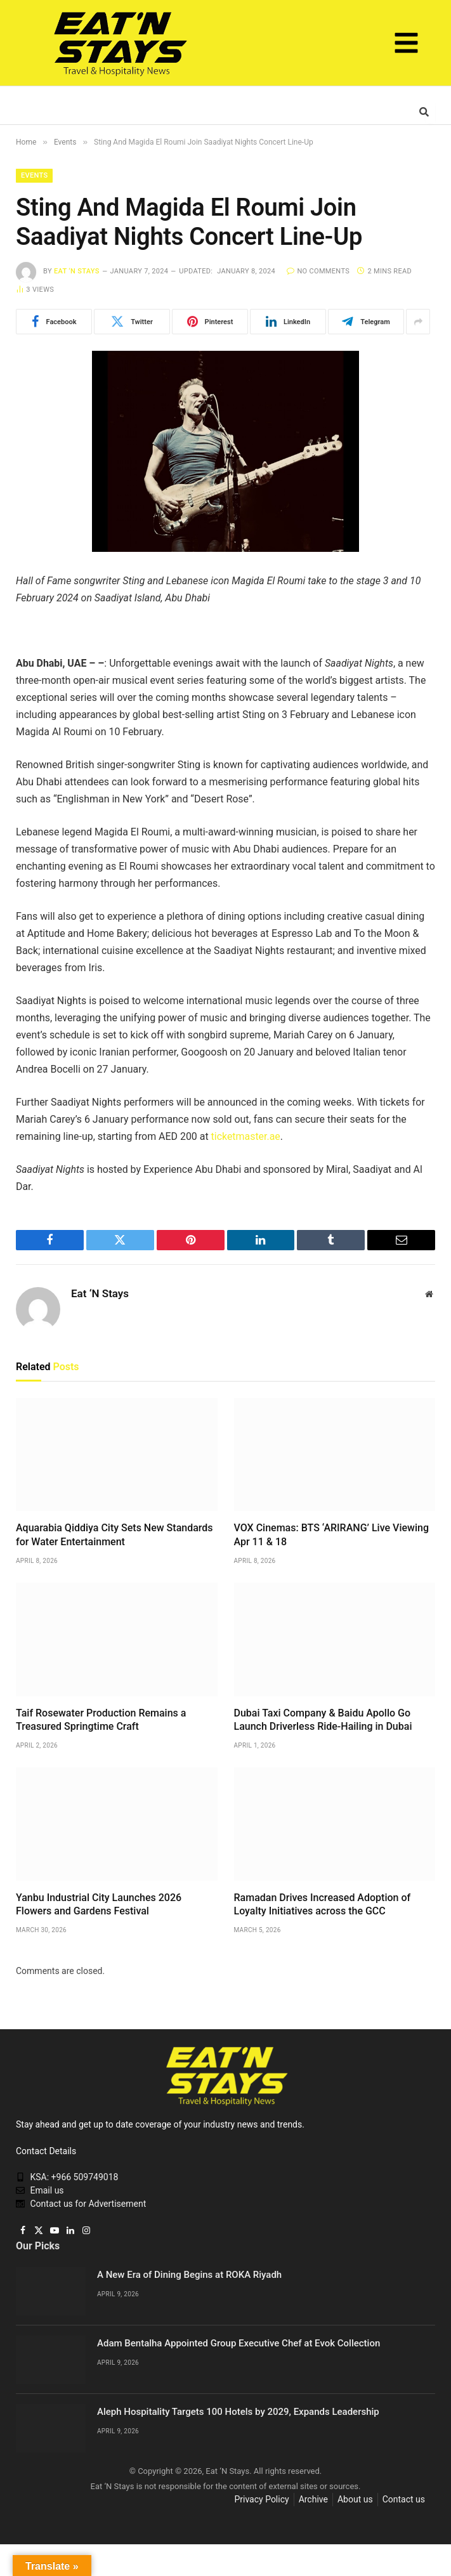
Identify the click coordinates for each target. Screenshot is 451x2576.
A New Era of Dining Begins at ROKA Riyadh (189, 2274)
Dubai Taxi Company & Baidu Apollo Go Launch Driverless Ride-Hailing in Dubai (323, 1720)
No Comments (318, 271)
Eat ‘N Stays (77, 271)
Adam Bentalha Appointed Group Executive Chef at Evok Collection (238, 2343)
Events (34, 175)
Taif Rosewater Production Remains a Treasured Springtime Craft (101, 1720)
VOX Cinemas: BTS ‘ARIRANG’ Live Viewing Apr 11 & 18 (331, 1535)
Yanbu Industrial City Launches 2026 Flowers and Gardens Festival (98, 1905)
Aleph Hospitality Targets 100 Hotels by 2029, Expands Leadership (238, 2411)
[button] (406, 45)
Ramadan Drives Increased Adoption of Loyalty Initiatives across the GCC (322, 1905)
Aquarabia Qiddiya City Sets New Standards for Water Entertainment (114, 1535)
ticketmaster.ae (245, 1136)
